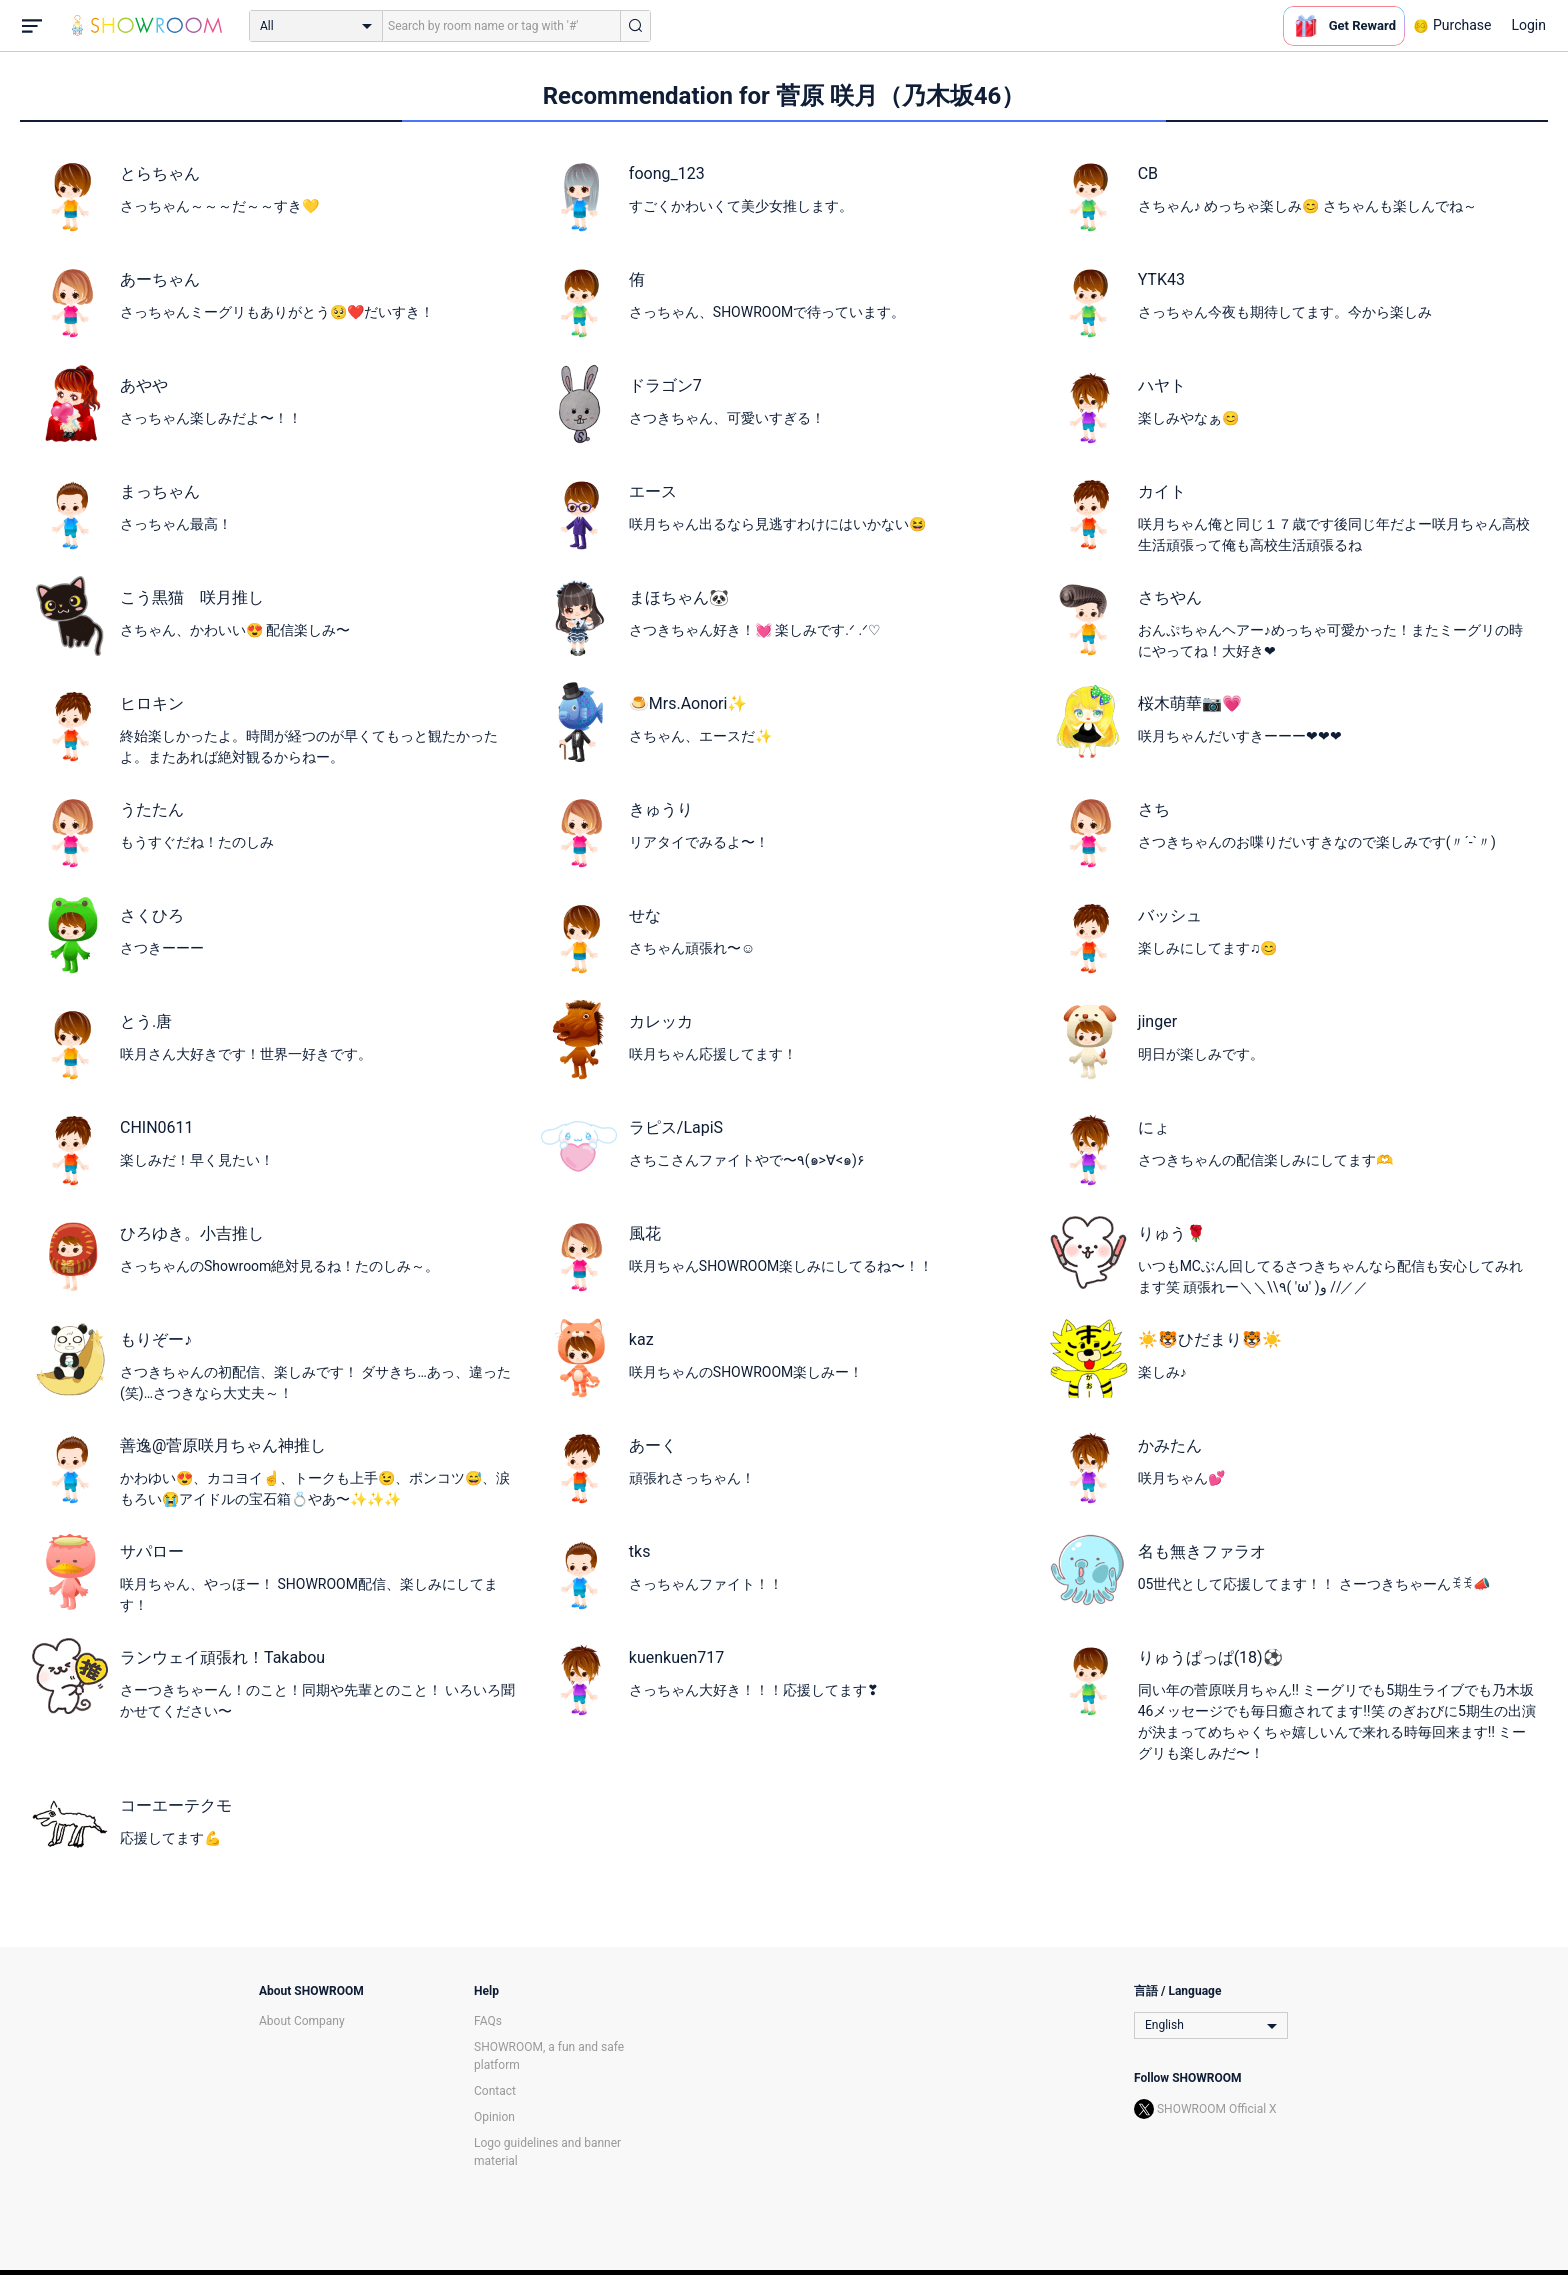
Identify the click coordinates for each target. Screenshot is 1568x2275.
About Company (302, 2021)
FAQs (488, 2021)
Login (1528, 25)
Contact (495, 2091)
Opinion (494, 2117)
